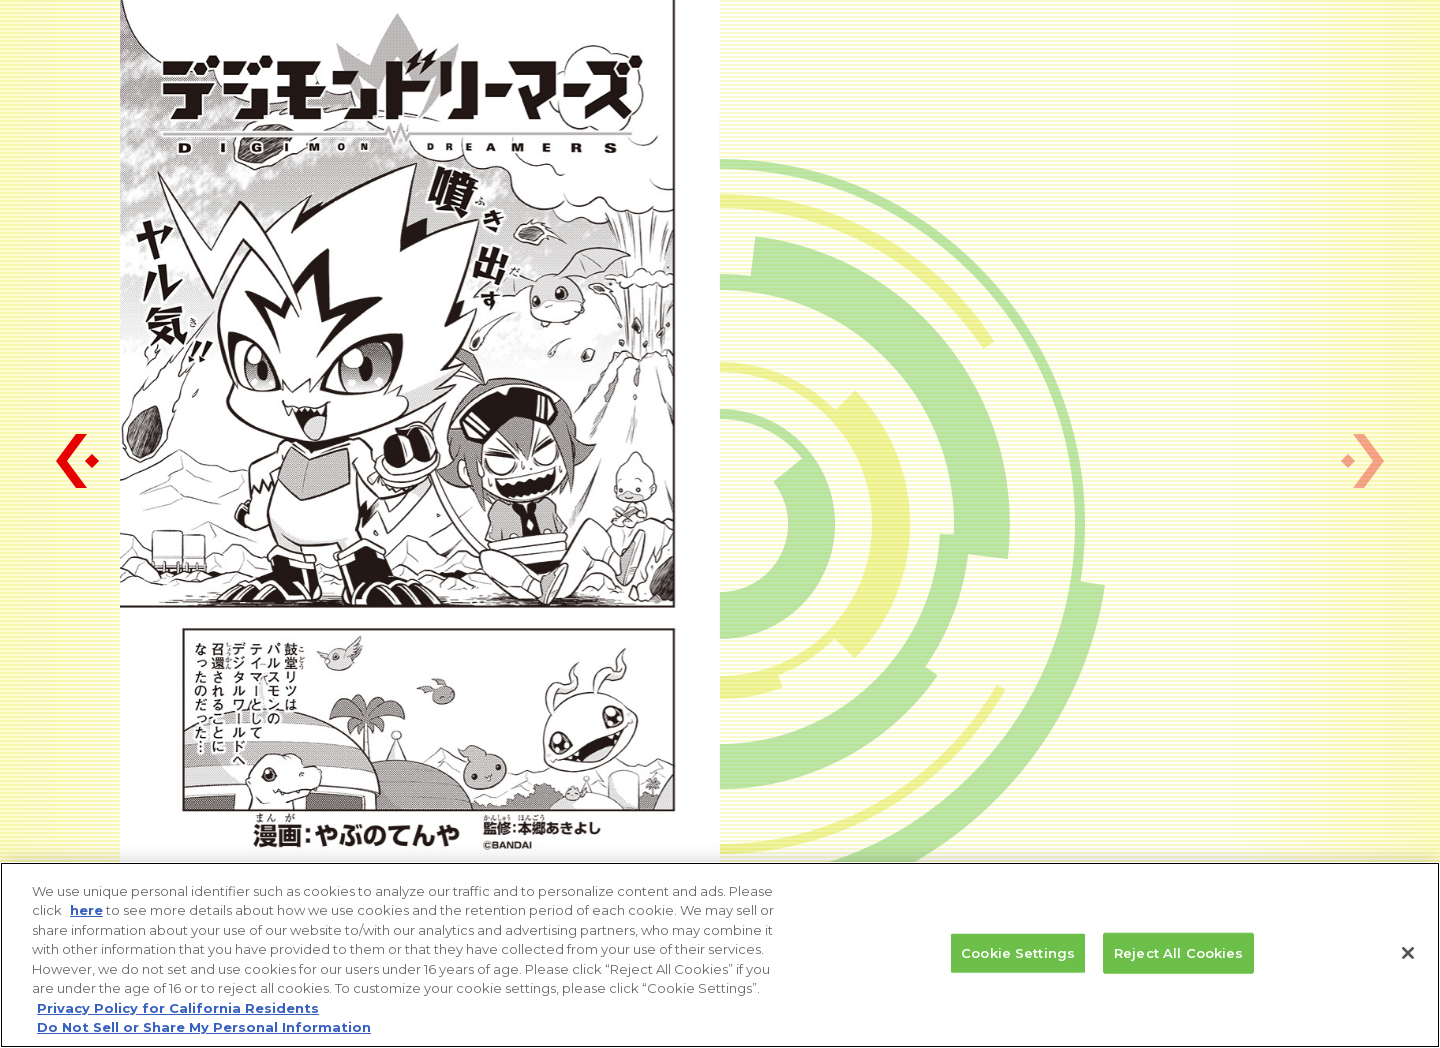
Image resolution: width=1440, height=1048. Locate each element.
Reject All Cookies (1178, 956)
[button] (78, 461)
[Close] (1408, 956)
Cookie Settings (1018, 956)
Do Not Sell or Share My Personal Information (204, 1030)
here (86, 913)
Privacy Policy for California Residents (178, 1011)
